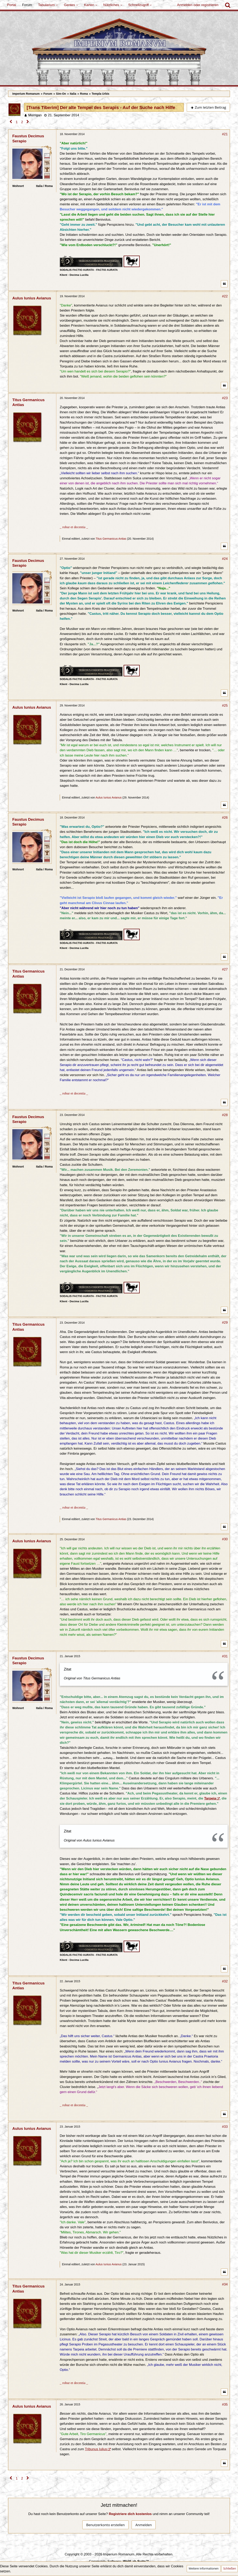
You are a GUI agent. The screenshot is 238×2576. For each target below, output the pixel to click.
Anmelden (143, 2524)
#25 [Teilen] (225, 705)
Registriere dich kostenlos (130, 2514)
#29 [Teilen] (225, 1322)
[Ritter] (47, 155)
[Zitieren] (224, 283)
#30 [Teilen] (225, 1539)
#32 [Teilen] (225, 1981)
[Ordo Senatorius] (47, 175)
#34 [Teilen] (225, 2284)
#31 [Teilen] (225, 1656)
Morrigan (35, 115)
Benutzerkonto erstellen (105, 2524)
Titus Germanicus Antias (111, 538)
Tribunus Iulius (96, 2449)
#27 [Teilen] (225, 969)
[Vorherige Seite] (11, 122)
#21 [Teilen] (225, 134)
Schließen (229, 2568)
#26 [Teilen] (225, 817)
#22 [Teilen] (225, 296)
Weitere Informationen (203, 2568)
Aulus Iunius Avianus (109, 797)
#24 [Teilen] (225, 559)
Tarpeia (210, 1798)
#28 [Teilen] (225, 1115)
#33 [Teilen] (225, 2127)
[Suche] (227, 5)
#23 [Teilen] (225, 398)
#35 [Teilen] (225, 2404)
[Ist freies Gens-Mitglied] (47, 169)
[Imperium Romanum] (119, 51)
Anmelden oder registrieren (197, 5)
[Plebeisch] (47, 162)
